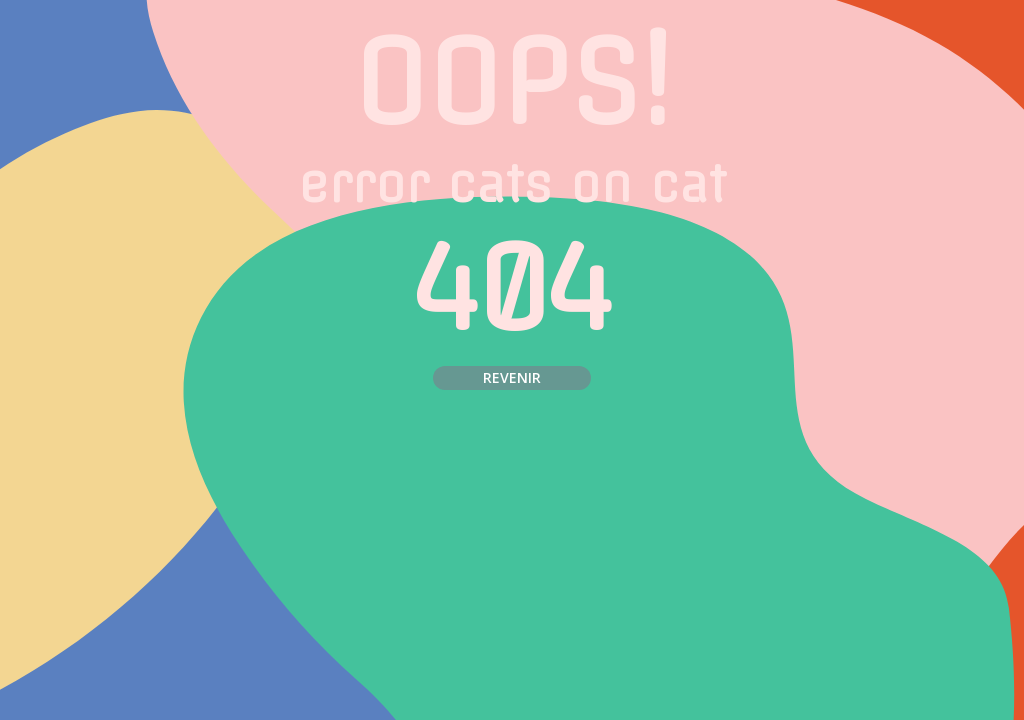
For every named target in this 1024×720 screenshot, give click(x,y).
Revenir (512, 377)
